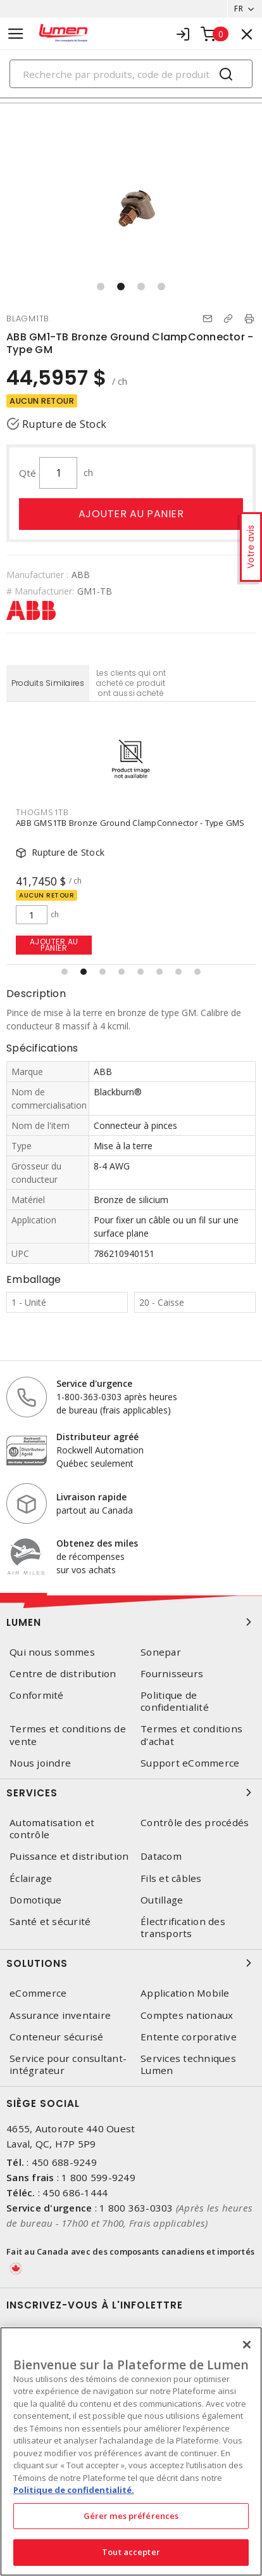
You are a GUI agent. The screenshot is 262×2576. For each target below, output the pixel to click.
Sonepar (160, 1652)
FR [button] (238, 8)
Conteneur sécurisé (56, 2037)
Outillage (161, 1900)
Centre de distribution (62, 1674)
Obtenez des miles (97, 1543)
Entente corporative (188, 2037)
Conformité (36, 1695)
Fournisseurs (171, 1674)
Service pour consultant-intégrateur (68, 2064)
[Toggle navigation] (15, 34)
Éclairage (30, 1878)
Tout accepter (131, 2552)
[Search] (131, 74)
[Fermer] (247, 2345)
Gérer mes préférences (131, 2515)
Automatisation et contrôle (51, 1829)
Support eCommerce (189, 1763)
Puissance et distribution (68, 1856)
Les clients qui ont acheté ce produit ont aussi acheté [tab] (131, 683)
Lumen (131, 1622)
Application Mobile (185, 1993)
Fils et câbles (171, 1878)
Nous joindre (40, 1763)
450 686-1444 (75, 2192)
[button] (100, 286)
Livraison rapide (91, 1497)
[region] (131, 2451)
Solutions (131, 1963)
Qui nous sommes (52, 1652)
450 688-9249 (64, 2162)
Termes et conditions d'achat (191, 1735)
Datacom (161, 1856)
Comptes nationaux (186, 2015)
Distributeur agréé (97, 1437)
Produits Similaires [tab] (48, 683)
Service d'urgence (94, 1383)
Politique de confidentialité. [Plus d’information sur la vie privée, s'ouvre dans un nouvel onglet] (73, 2490)
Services (131, 1793)
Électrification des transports (182, 1928)
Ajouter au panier (131, 513)
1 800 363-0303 (136, 2207)
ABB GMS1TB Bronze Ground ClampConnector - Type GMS (130, 822)
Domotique (35, 1900)
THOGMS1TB (42, 812)
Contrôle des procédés (194, 1823)
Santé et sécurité (49, 1922)
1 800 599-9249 (98, 2177)
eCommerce (37, 1993)
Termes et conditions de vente (67, 1735)
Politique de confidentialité (174, 1701)
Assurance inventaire (60, 2015)
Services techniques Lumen (188, 2064)
